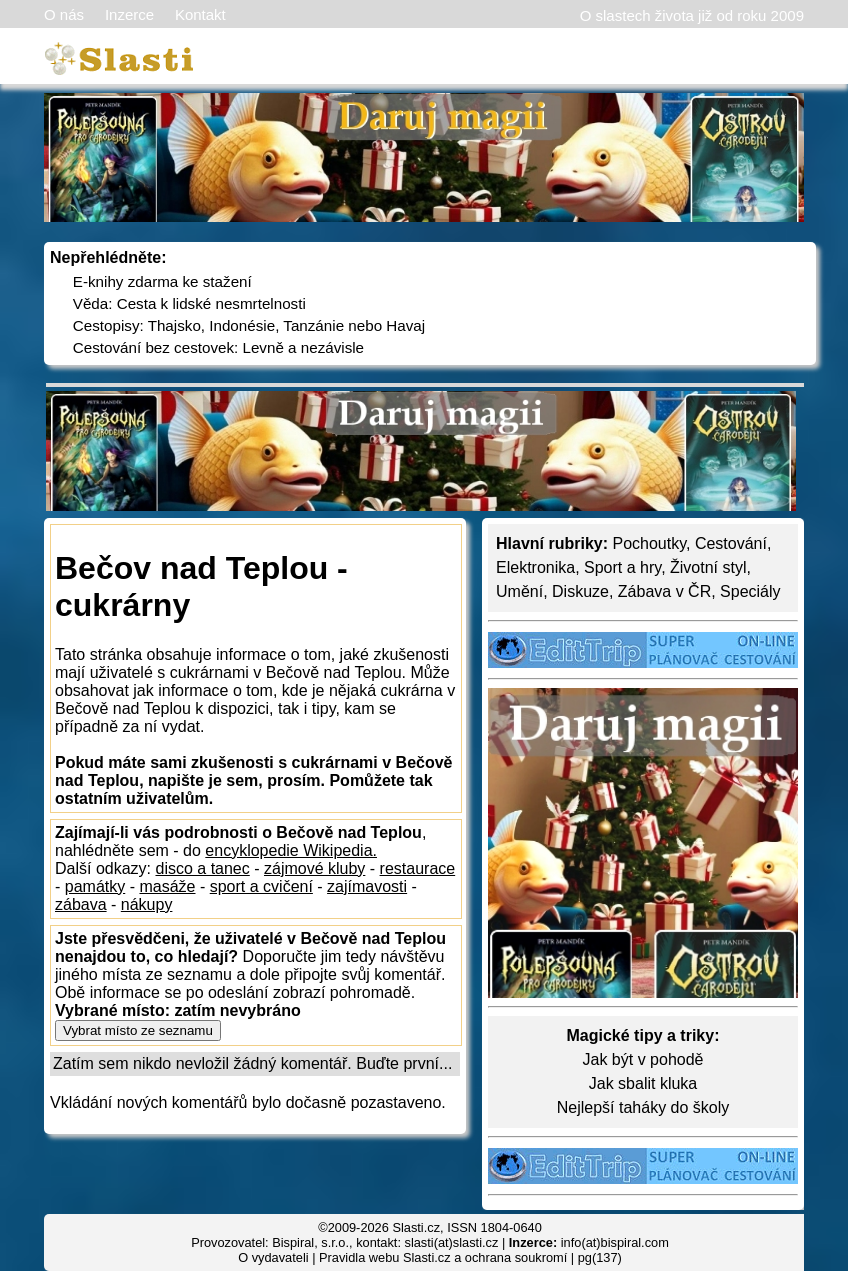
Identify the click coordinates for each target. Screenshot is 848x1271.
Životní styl (708, 567)
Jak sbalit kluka (643, 1083)
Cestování (731, 543)
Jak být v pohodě (643, 1059)
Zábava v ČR (664, 591)
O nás (64, 14)
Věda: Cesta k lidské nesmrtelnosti (189, 303)
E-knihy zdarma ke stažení (162, 281)
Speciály (750, 591)
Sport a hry (622, 567)
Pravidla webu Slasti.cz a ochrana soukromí (443, 1257)
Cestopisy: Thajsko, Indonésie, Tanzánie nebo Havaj (249, 325)
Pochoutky (649, 543)
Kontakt (200, 14)
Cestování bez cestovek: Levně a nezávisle (218, 347)
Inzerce (129, 14)
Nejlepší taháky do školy (643, 1107)
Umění (519, 591)
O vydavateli (273, 1257)
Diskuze (580, 591)
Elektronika (535, 567)
